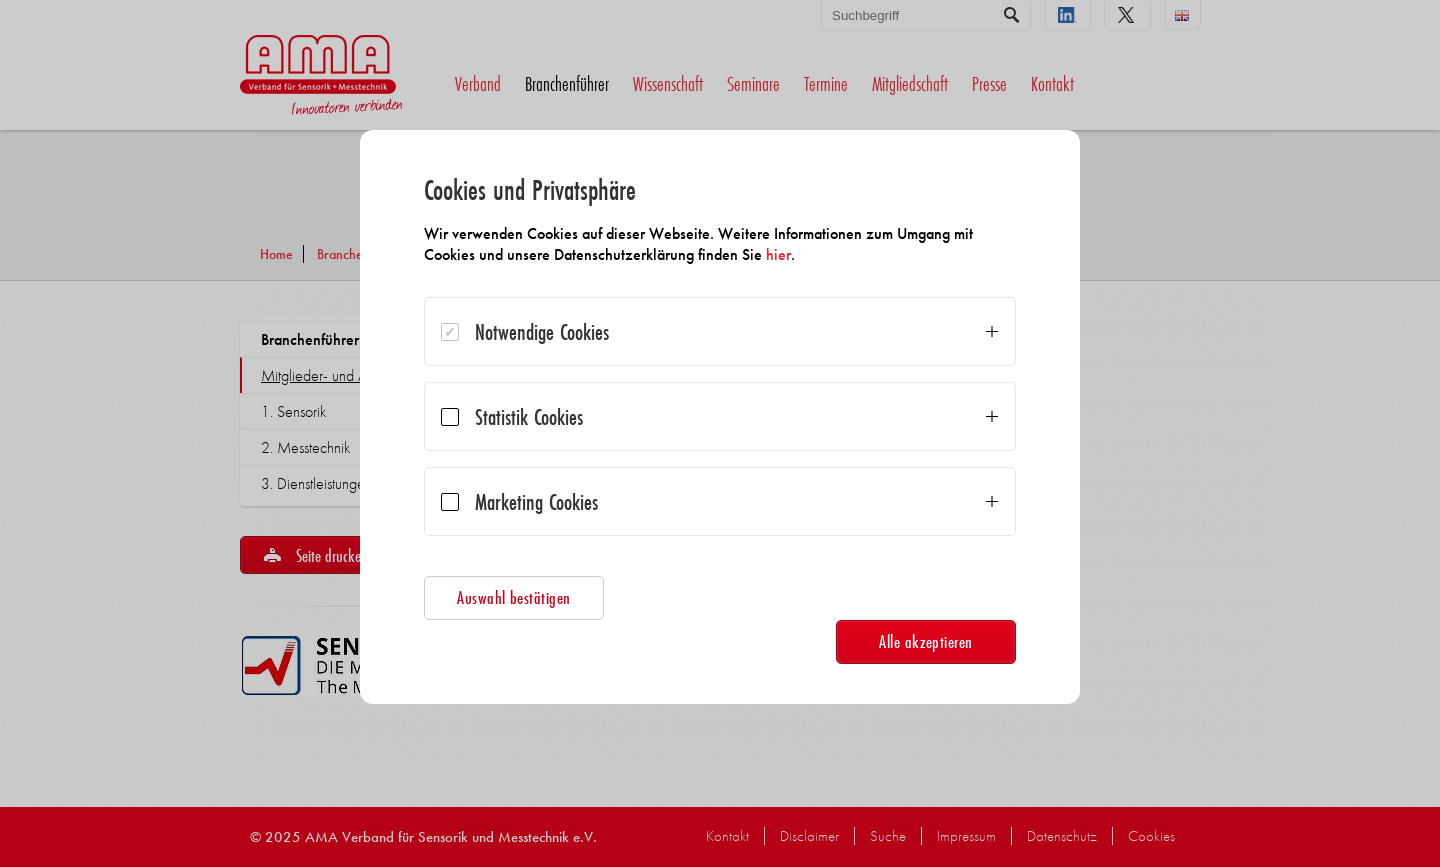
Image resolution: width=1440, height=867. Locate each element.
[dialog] (720, 417)
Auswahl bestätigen (514, 597)
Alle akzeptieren (926, 641)
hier (778, 254)
